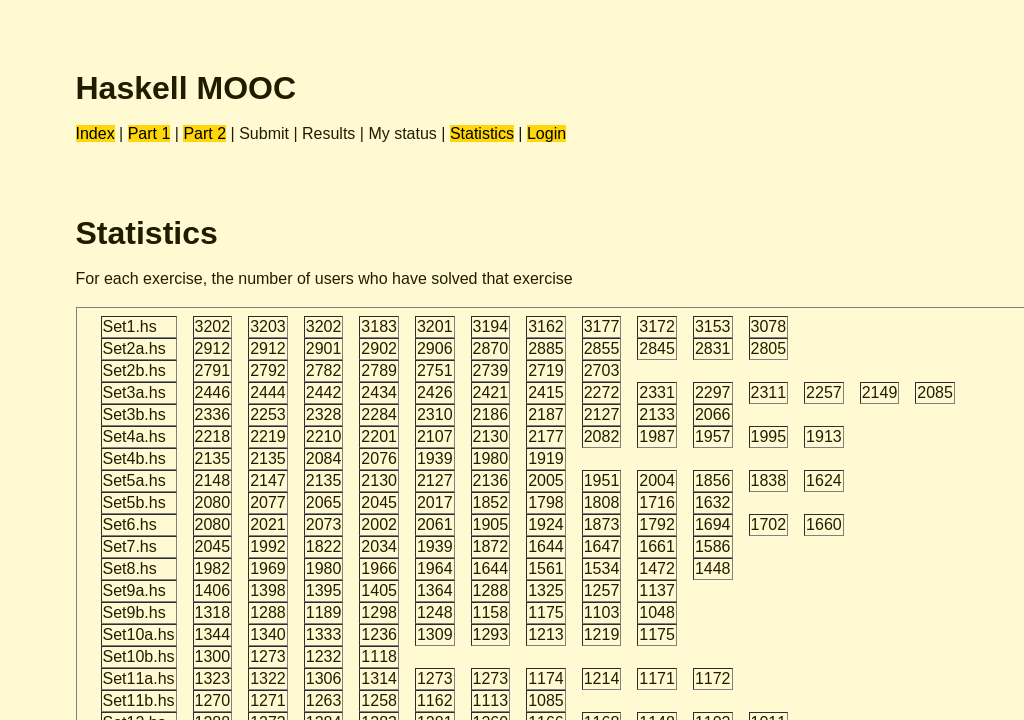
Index (95, 133)
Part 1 (149, 133)
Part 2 (204, 133)
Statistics (482, 133)
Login (546, 133)
